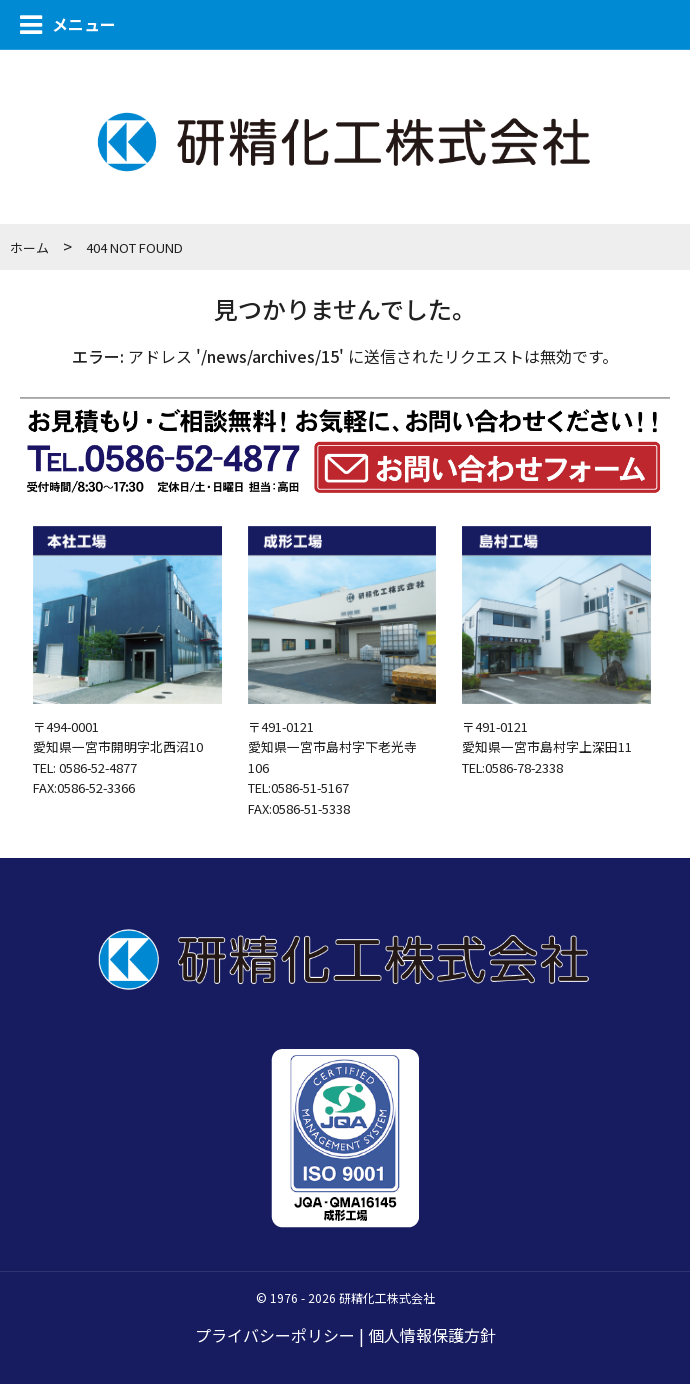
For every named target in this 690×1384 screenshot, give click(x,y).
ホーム (29, 247)
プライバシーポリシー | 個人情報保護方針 (345, 1335)
